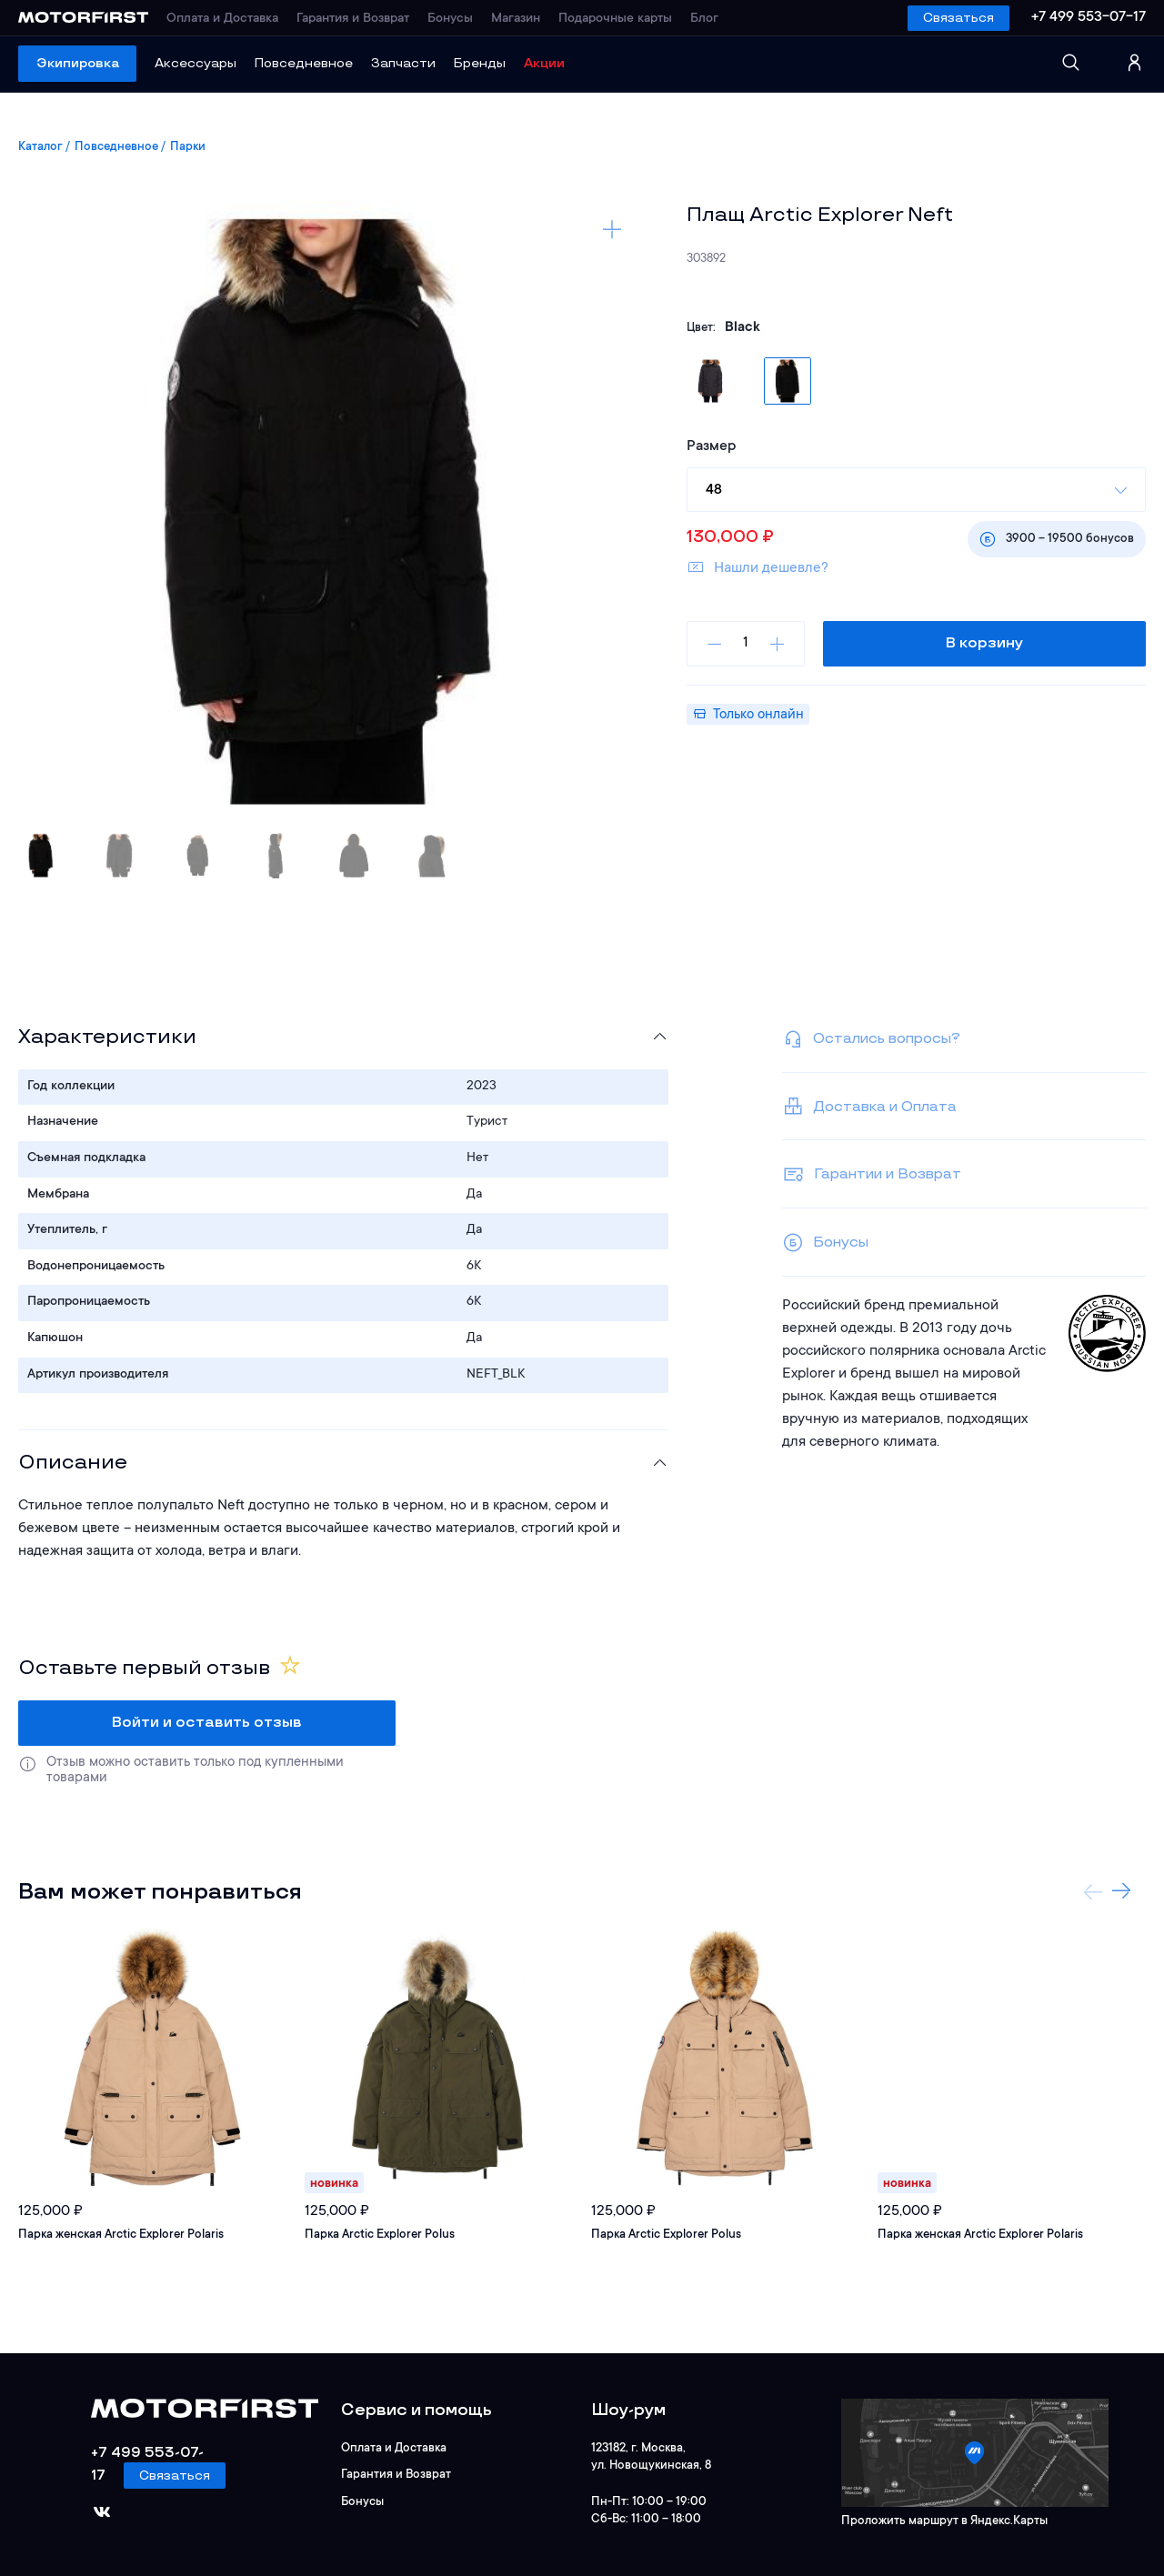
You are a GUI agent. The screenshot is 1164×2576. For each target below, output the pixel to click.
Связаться (958, 17)
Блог (704, 19)
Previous (1093, 1891)
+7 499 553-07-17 (1088, 17)
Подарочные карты (615, 19)
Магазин (515, 19)
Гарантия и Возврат (352, 19)
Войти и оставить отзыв (207, 1722)
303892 (706, 259)
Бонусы (450, 19)
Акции (544, 63)
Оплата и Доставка (222, 19)
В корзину (984, 643)
